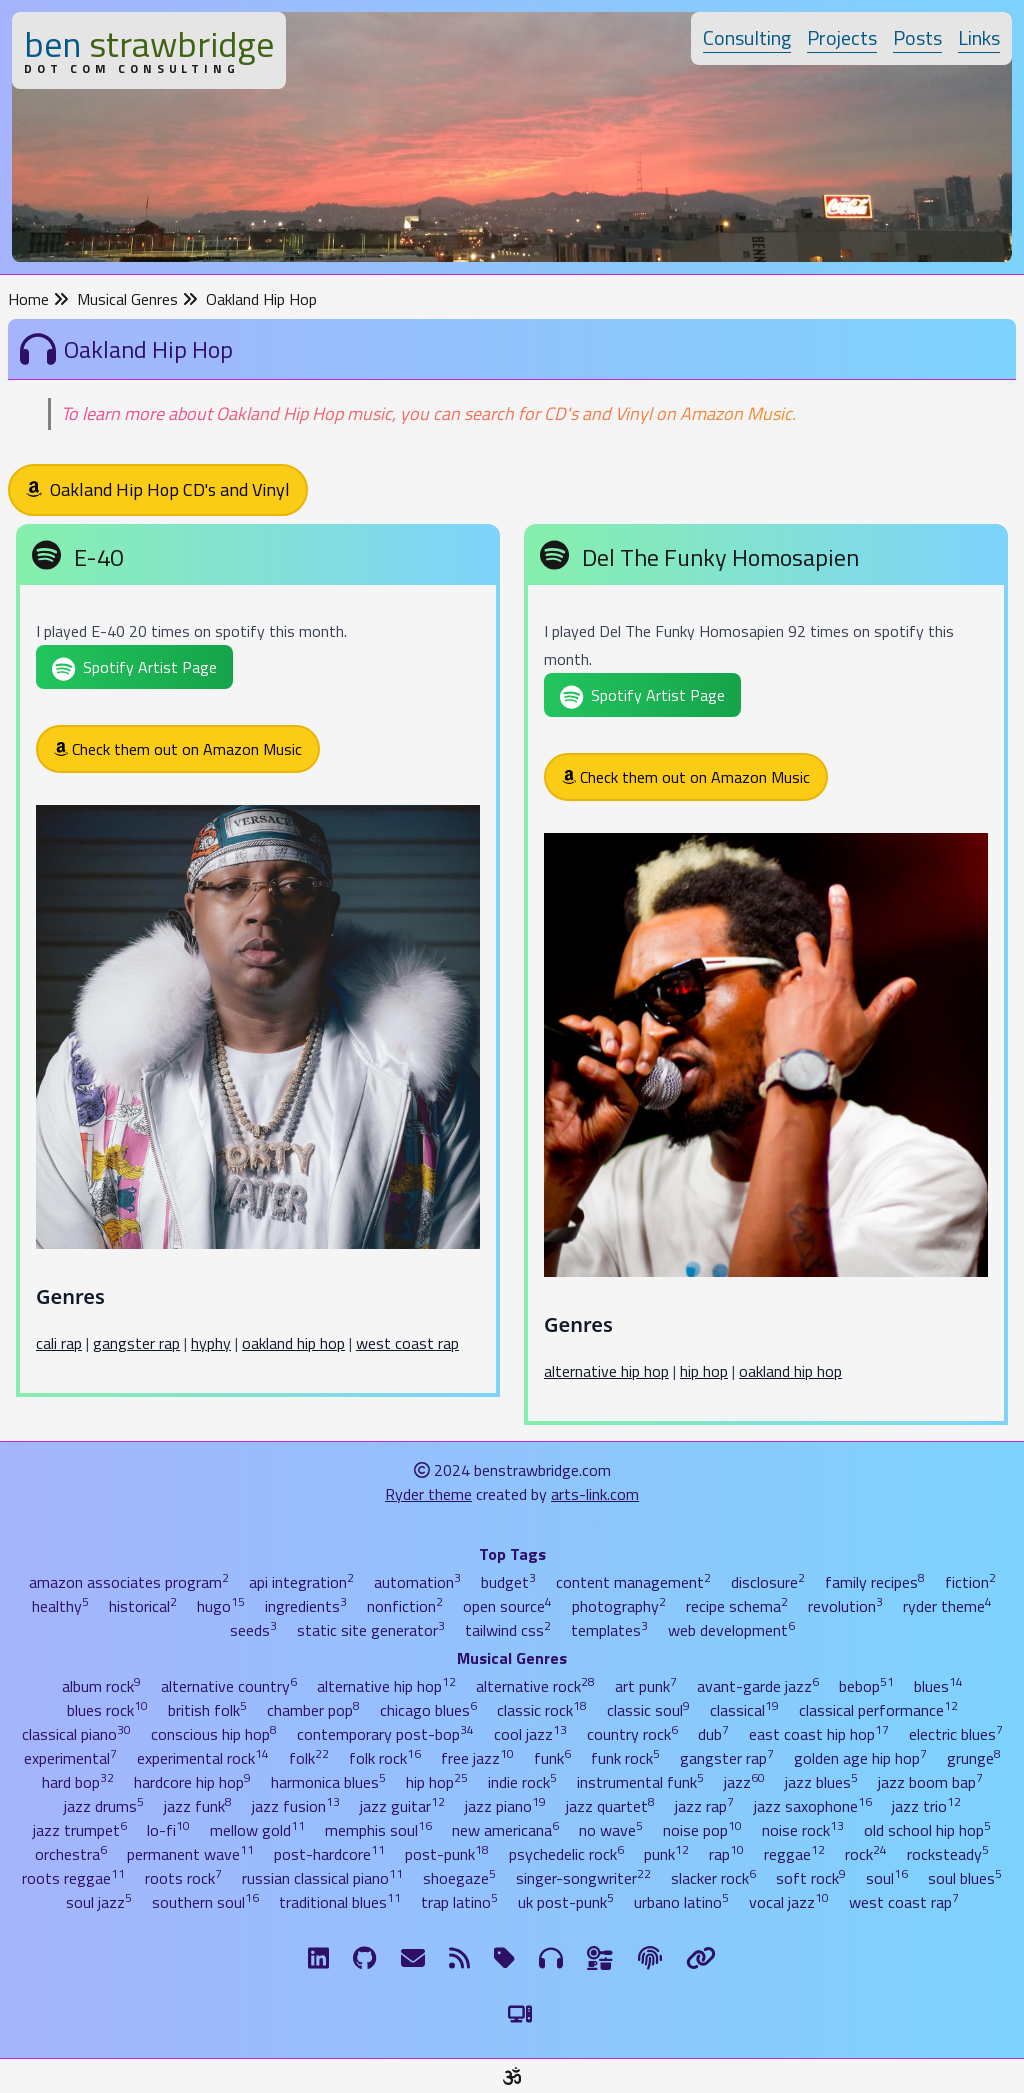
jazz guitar (402, 1806)
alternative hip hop (606, 1371)
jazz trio (926, 1806)
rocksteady (948, 1854)
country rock (632, 1734)
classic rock (542, 1710)
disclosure (768, 1582)
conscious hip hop (214, 1734)
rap (726, 1854)
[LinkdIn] (318, 1958)
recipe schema (737, 1606)
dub (713, 1734)
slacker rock (713, 1878)
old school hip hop (927, 1830)
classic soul (648, 1710)
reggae (794, 1854)
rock (866, 1854)
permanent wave (190, 1854)
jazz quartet (610, 1806)
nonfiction (405, 1606)
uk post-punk (566, 1902)
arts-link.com (595, 1494)
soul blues (965, 1878)
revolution (845, 1606)
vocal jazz (789, 1902)
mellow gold (257, 1830)
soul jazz (99, 1902)
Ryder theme (428, 1494)
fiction (970, 1582)
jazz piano (505, 1806)
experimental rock (203, 1758)
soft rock (811, 1878)
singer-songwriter (583, 1878)
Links (979, 37)
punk (666, 1854)
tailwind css (508, 1630)
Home (38, 299)
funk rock (625, 1758)
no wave (611, 1830)
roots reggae (73, 1878)
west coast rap (407, 1343)
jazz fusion (296, 1806)
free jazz (477, 1758)
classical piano (76, 1734)
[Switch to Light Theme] (520, 2014)
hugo (221, 1606)
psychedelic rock (566, 1854)
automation (417, 1582)
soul (887, 1878)
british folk (207, 1710)
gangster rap (136, 1343)
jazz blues (821, 1782)
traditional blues (340, 1902)
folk (309, 1758)
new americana (505, 1830)
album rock (101, 1686)
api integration (301, 1582)
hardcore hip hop (192, 1782)
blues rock (107, 1710)
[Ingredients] (600, 1958)
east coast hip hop (819, 1734)
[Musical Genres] (551, 1958)
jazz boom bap (930, 1782)
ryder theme (947, 1606)
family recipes (875, 1582)
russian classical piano (322, 1878)
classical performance (878, 1710)
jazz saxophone (813, 1806)
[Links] (701, 1958)
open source (507, 1606)
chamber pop (313, 1710)
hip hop (704, 1371)
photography (619, 1606)
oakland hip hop (293, 1343)
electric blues (956, 1734)
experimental (70, 1758)
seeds (253, 1630)
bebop (866, 1686)
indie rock (522, 1782)
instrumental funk (640, 1782)
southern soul (205, 1902)
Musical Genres (137, 299)
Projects (842, 37)
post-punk (447, 1854)
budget (508, 1582)
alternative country (229, 1686)
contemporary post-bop (385, 1734)
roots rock (183, 1878)
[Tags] (504, 1958)
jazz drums (104, 1806)
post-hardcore (329, 1854)
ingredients (306, 1606)
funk (552, 1758)
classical (744, 1710)
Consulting (747, 37)
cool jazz (530, 1734)
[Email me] (413, 1958)
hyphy (211, 1343)
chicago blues (428, 1710)
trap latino (459, 1902)
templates (609, 1630)
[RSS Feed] (459, 1958)
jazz (744, 1782)
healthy (60, 1606)
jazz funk (198, 1806)
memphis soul (378, 1830)
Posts (917, 37)
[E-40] (258, 964)
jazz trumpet (80, 1830)
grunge (974, 1758)
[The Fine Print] (650, 1958)
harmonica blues (328, 1782)
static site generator (371, 1630)
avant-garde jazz (758, 1686)
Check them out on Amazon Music (178, 749)
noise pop (702, 1830)
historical (143, 1606)
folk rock (385, 1758)
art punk (646, 1686)
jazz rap (704, 1806)
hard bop (78, 1782)
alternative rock (535, 1686)
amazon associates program (129, 1582)
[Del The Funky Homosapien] (766, 978)
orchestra (71, 1854)
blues (938, 1686)
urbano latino (681, 1902)
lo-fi (168, 1830)
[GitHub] (364, 1958)
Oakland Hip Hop (261, 299)
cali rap (59, 1343)
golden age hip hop (860, 1758)
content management (633, 1582)
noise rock (803, 1830)
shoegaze (459, 1878)
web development (731, 1630)
